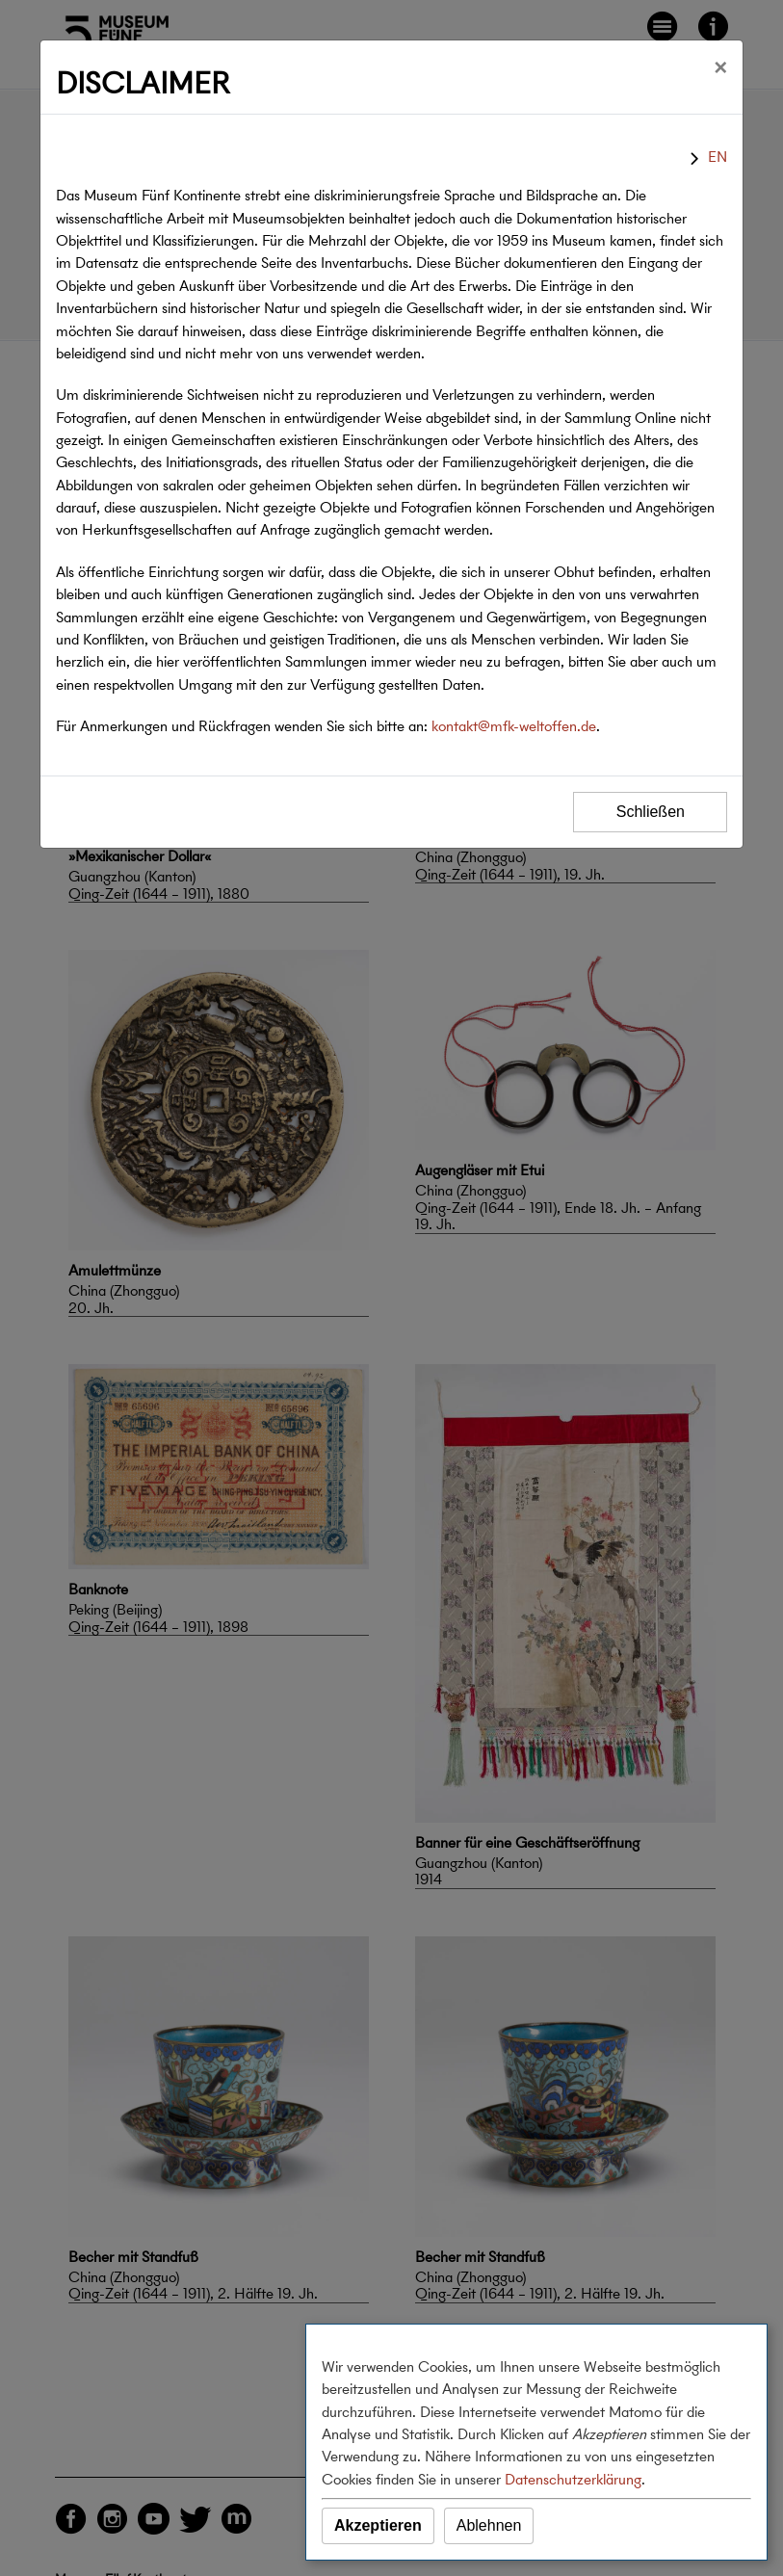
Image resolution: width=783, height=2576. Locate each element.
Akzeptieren (378, 2525)
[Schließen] (720, 67)
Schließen (650, 811)
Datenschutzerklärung (573, 2479)
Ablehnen (489, 2525)
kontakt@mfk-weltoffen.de (513, 726)
